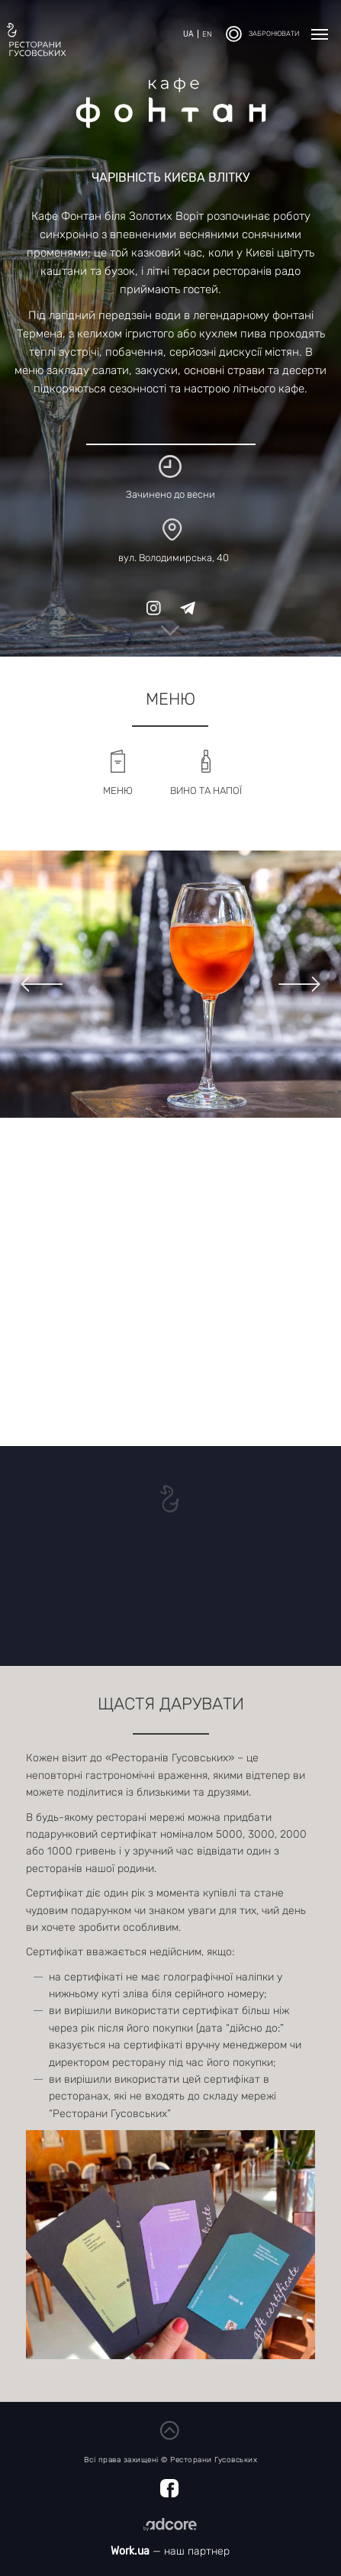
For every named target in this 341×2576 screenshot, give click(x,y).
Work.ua (130, 2551)
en (207, 34)
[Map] (170, 1282)
